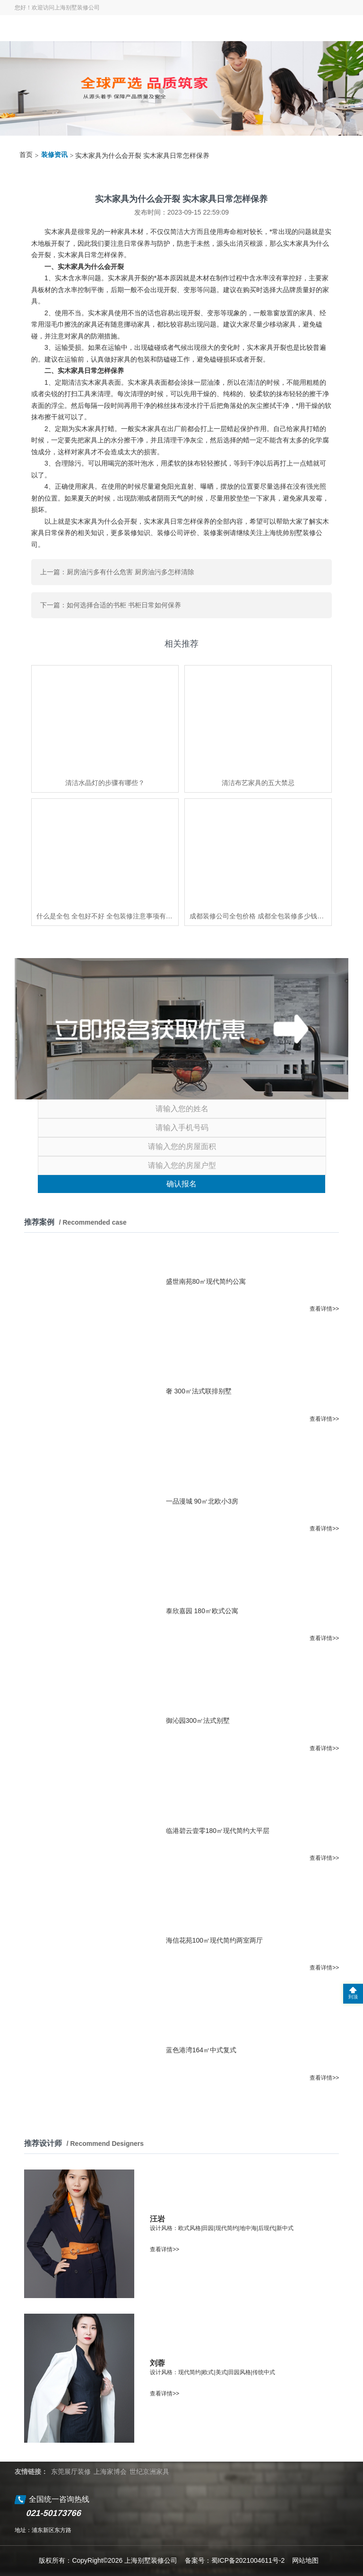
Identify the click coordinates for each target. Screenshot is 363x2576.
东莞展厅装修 (71, 2471)
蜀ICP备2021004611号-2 (248, 2560)
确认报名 (181, 1184)
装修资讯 (54, 154)
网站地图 (305, 2560)
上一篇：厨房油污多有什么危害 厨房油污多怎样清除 (117, 572)
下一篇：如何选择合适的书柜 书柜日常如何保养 (110, 605)
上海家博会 (110, 2471)
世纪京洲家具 (149, 2471)
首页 (26, 154)
